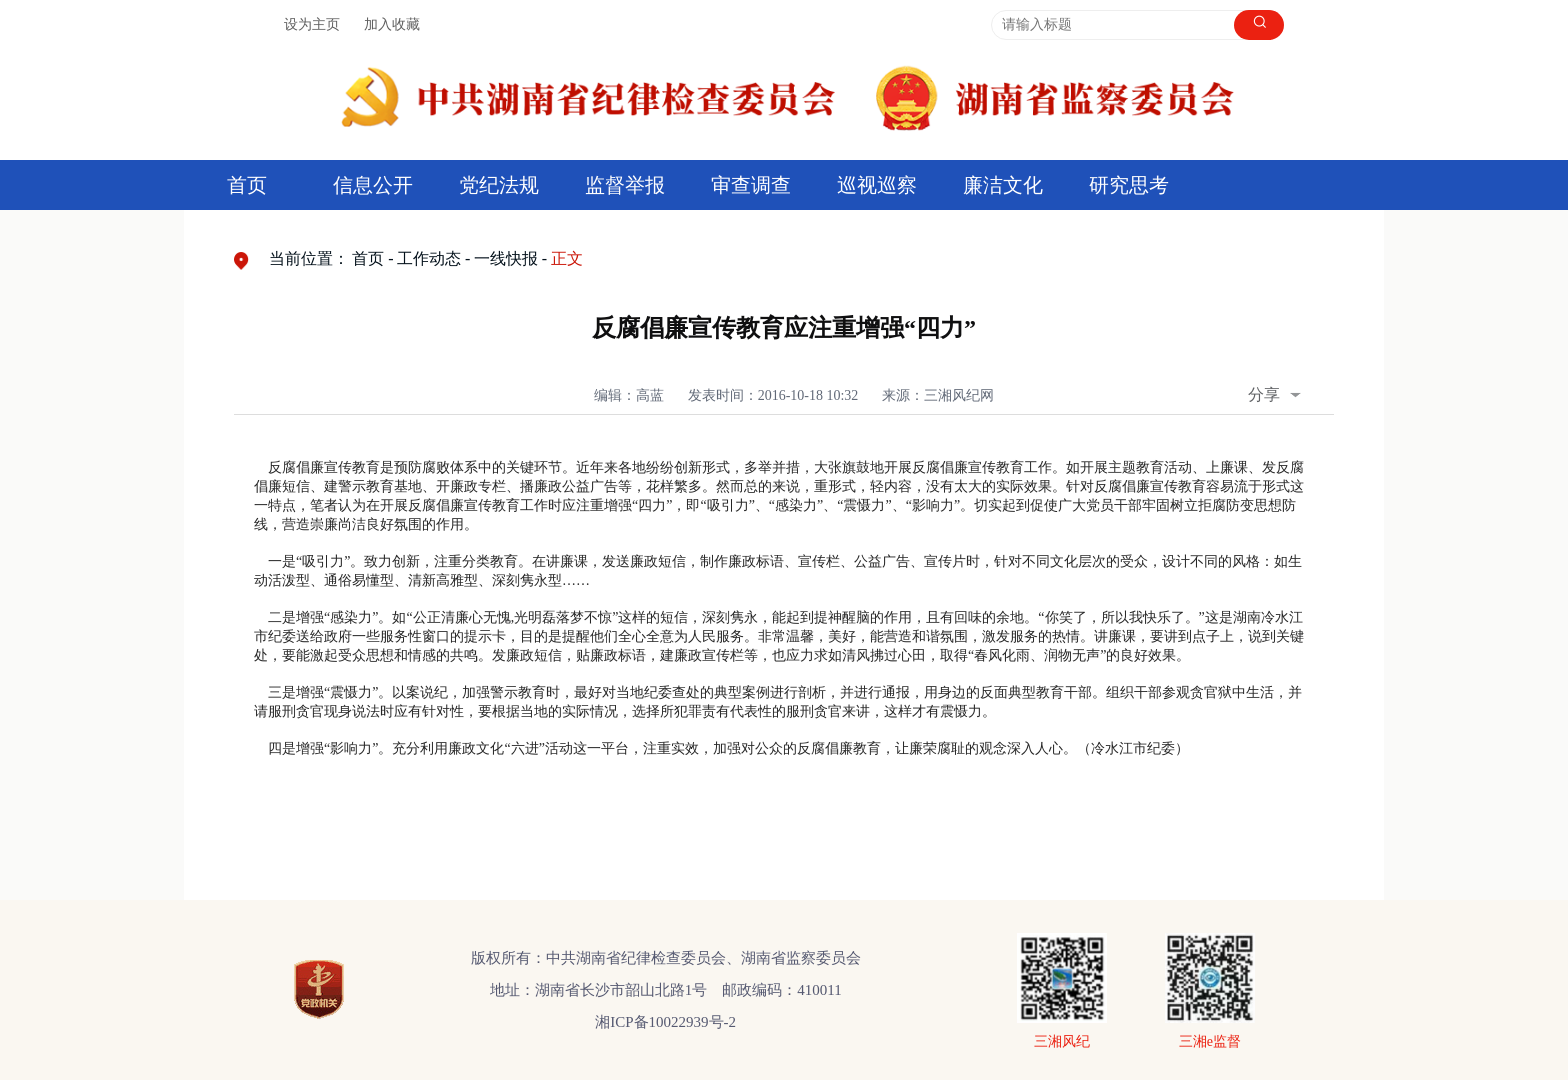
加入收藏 (392, 24)
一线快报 (506, 258)
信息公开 (373, 185)
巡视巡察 (877, 185)
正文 (567, 258)
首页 (247, 185)
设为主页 (312, 24)
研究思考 (1129, 185)
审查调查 (751, 185)
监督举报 (625, 185)
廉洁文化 (1003, 185)
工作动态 (429, 258)
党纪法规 (499, 185)
